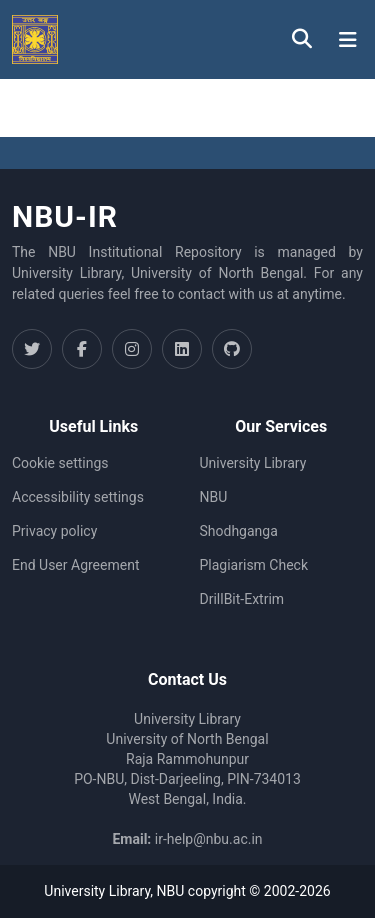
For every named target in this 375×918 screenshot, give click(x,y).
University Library (253, 463)
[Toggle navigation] (348, 40)
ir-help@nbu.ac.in (209, 839)
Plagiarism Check (254, 565)
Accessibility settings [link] (78, 497)
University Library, (100, 891)
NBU (214, 497)
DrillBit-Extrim (242, 599)
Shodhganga (239, 531)
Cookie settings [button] (60, 463)
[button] (35, 39)
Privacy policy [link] (54, 531)
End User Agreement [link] (75, 565)
